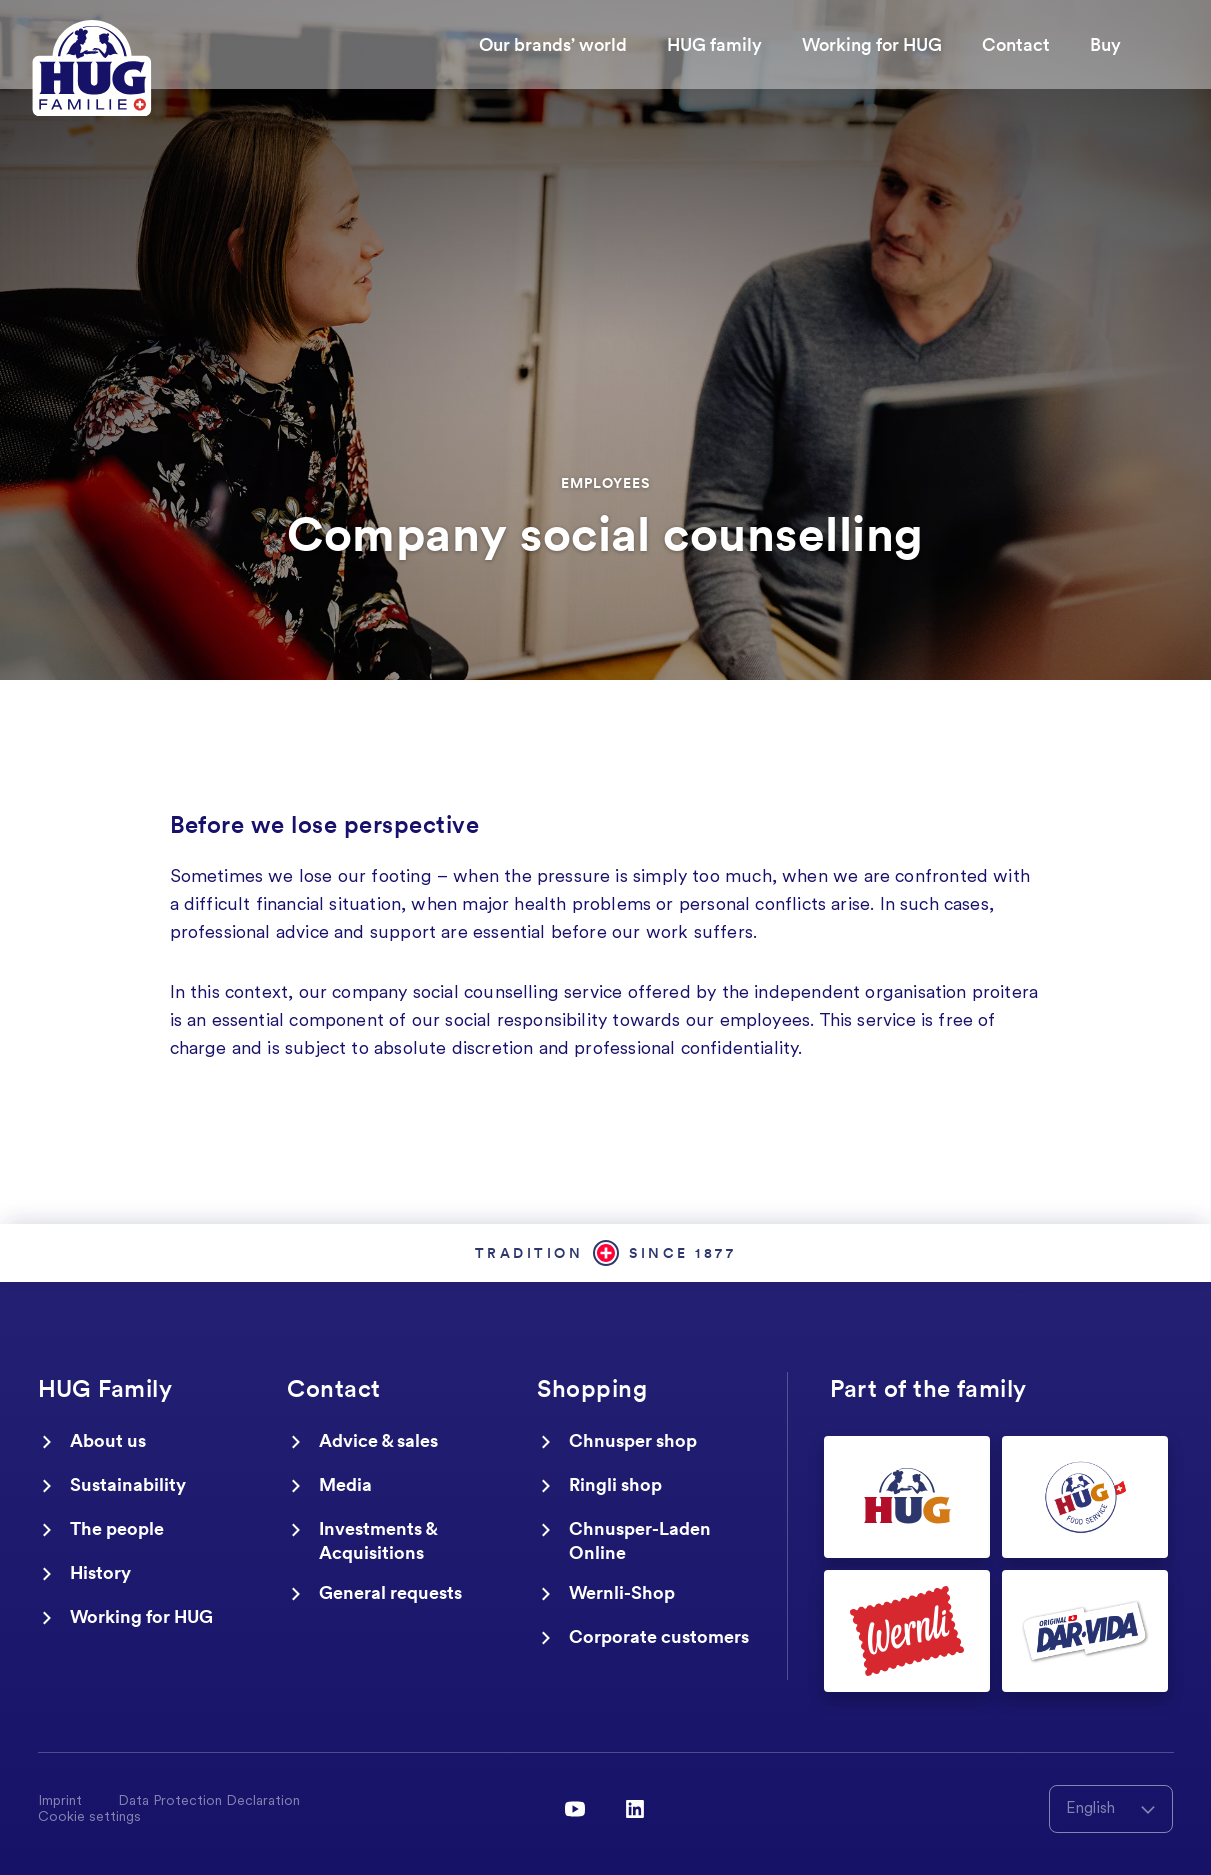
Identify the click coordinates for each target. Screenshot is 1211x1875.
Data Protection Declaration (209, 1802)
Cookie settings (89, 1818)
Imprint (60, 1802)
